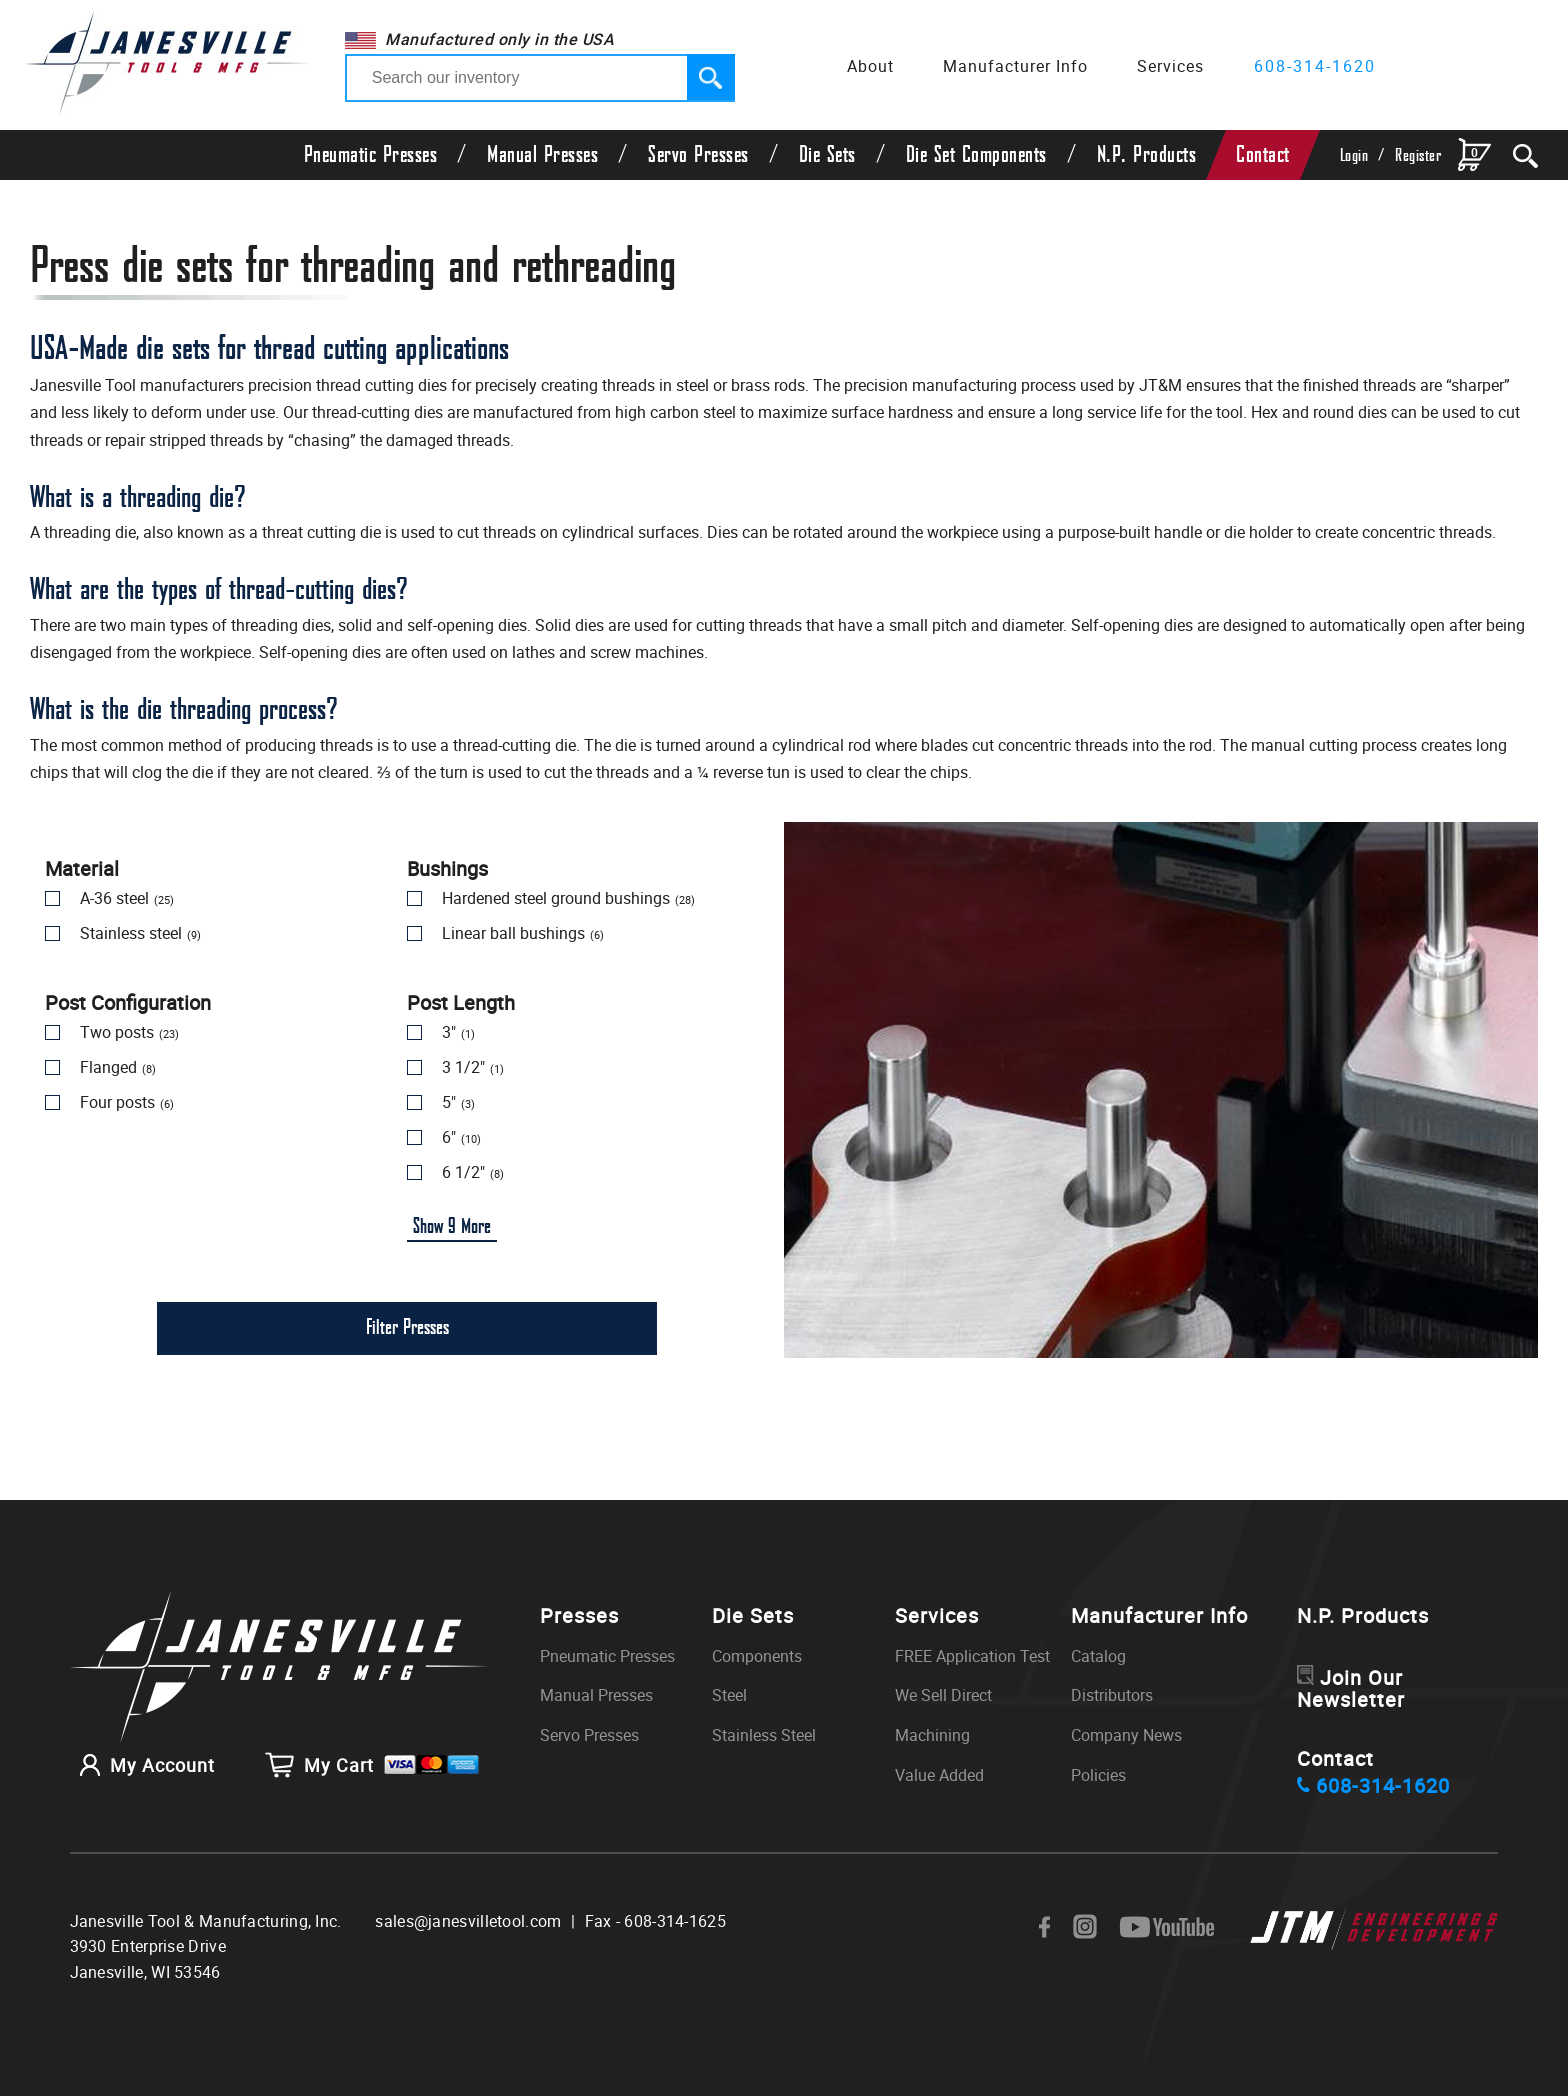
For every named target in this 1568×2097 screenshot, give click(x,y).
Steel (729, 1695)
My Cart (372, 1764)
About (870, 66)
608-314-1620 (1315, 66)
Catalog (1098, 1656)
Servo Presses (698, 155)
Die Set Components (976, 155)
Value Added (939, 1775)
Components (757, 1656)
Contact (1263, 155)
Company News (1126, 1735)
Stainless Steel (764, 1735)
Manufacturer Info (1015, 66)
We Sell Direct (943, 1695)
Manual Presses (542, 155)
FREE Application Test (972, 1656)
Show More (452, 1227)
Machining (932, 1735)
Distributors (1112, 1695)
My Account (142, 1764)
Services (1170, 66)
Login (1354, 155)
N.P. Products (1147, 155)
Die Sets (827, 155)
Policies (1098, 1775)
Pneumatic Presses (371, 155)
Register (1418, 155)
